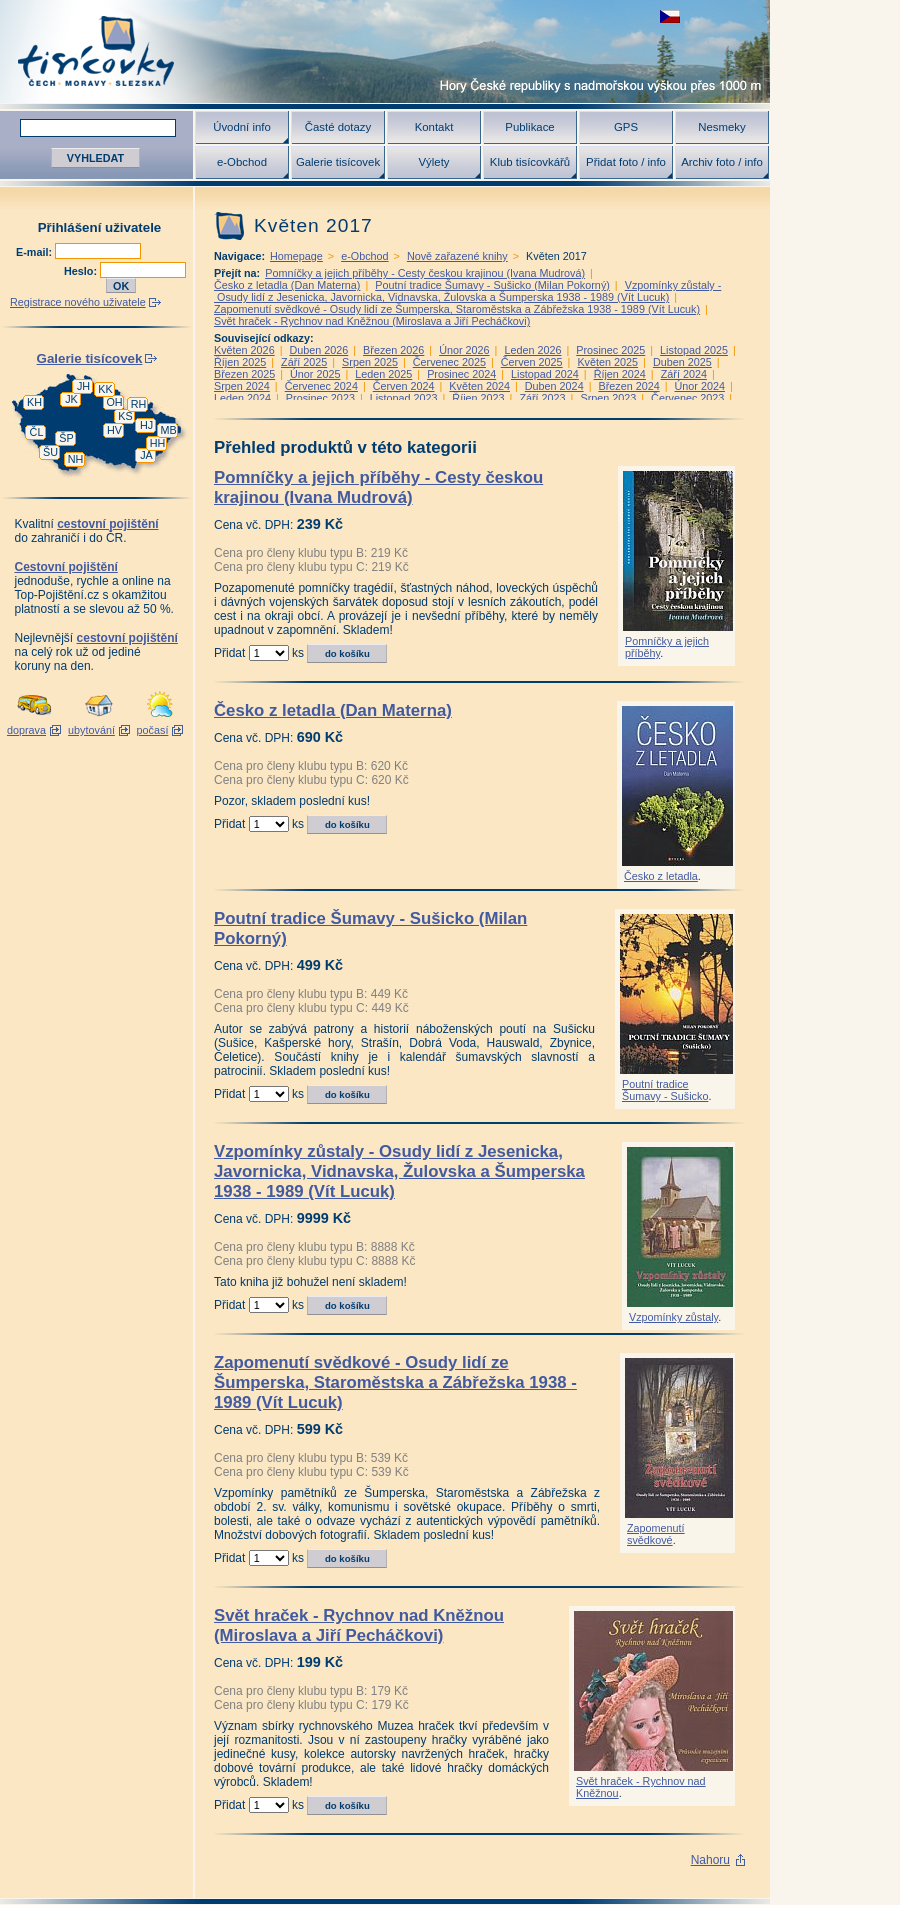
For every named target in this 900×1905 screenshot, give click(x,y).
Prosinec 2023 (320, 398)
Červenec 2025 (449, 362)
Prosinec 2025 (610, 350)
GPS (626, 127)
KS (125, 416)
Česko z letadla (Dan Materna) (287, 285)
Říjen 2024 (620, 374)
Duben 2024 (554, 386)
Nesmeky (721, 127)
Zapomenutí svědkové (656, 1534)
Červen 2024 (404, 386)
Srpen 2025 (370, 362)
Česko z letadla (661, 876)
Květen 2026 (244, 350)
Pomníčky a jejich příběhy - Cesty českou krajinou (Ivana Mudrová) (425, 273)
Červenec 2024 (321, 386)
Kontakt (434, 127)
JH (83, 386)
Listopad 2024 (545, 374)
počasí (153, 730)
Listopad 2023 (404, 398)
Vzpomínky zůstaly (673, 1317)
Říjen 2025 (240, 362)
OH (114, 402)
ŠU (50, 452)
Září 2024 (684, 374)
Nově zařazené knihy (457, 256)
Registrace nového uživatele (78, 302)
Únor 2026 (464, 350)
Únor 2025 (315, 374)
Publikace (529, 127)
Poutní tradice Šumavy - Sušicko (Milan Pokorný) (492, 285)
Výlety (433, 162)
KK (105, 389)
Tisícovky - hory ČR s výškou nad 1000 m (385, 51)
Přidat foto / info (626, 162)
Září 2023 (542, 398)
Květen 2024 (479, 386)
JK (71, 399)
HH (158, 443)
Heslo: (82, 271)
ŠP (66, 438)
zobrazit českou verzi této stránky (670, 16)
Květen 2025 (607, 362)
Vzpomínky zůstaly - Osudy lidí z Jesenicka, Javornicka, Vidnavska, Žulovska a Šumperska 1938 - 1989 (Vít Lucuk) (467, 291)
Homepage (296, 256)
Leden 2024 (242, 398)
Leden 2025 (383, 374)
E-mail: (35, 252)
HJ (146, 425)
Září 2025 (304, 362)
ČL (37, 432)
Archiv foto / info (722, 162)
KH (34, 402)
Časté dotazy (338, 127)
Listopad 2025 (694, 350)
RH (139, 404)
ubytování (91, 730)
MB (168, 430)
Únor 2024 (700, 386)
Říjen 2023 (478, 398)
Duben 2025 (682, 362)
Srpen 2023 (608, 398)
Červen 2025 (532, 362)
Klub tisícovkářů (530, 162)
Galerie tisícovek (338, 162)
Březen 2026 (393, 350)
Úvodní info (242, 127)
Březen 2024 (628, 386)
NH (76, 459)
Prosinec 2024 (461, 374)
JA (146, 455)
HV (114, 430)
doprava (26, 730)
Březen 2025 (244, 374)
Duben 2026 (318, 350)
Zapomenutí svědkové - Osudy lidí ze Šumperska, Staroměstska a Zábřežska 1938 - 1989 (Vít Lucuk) (457, 309)
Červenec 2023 (687, 398)
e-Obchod (242, 162)
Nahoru (710, 1860)
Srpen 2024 (242, 386)
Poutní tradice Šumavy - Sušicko (665, 1090)
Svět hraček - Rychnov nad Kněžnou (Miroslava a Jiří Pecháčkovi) (372, 321)
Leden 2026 (532, 350)
